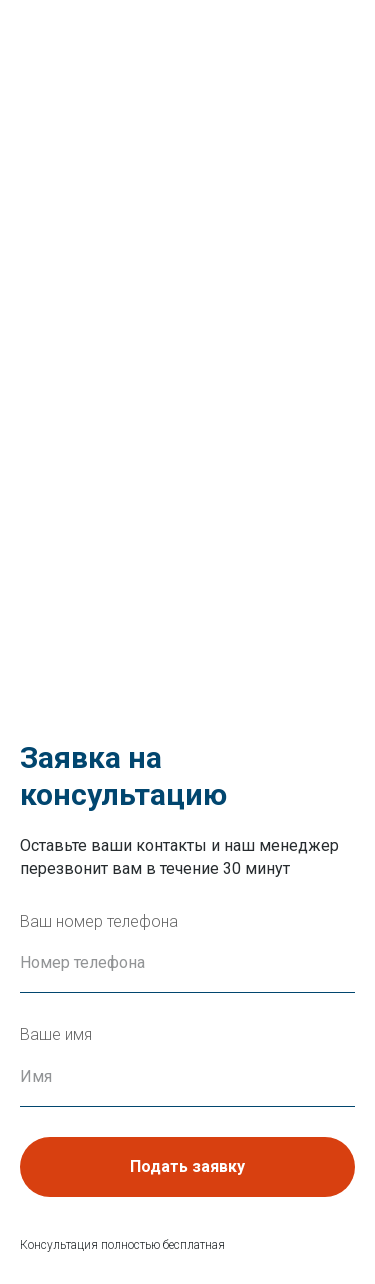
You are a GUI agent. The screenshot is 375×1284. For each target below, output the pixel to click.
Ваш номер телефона (99, 921)
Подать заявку (187, 1166)
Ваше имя (56, 1034)
